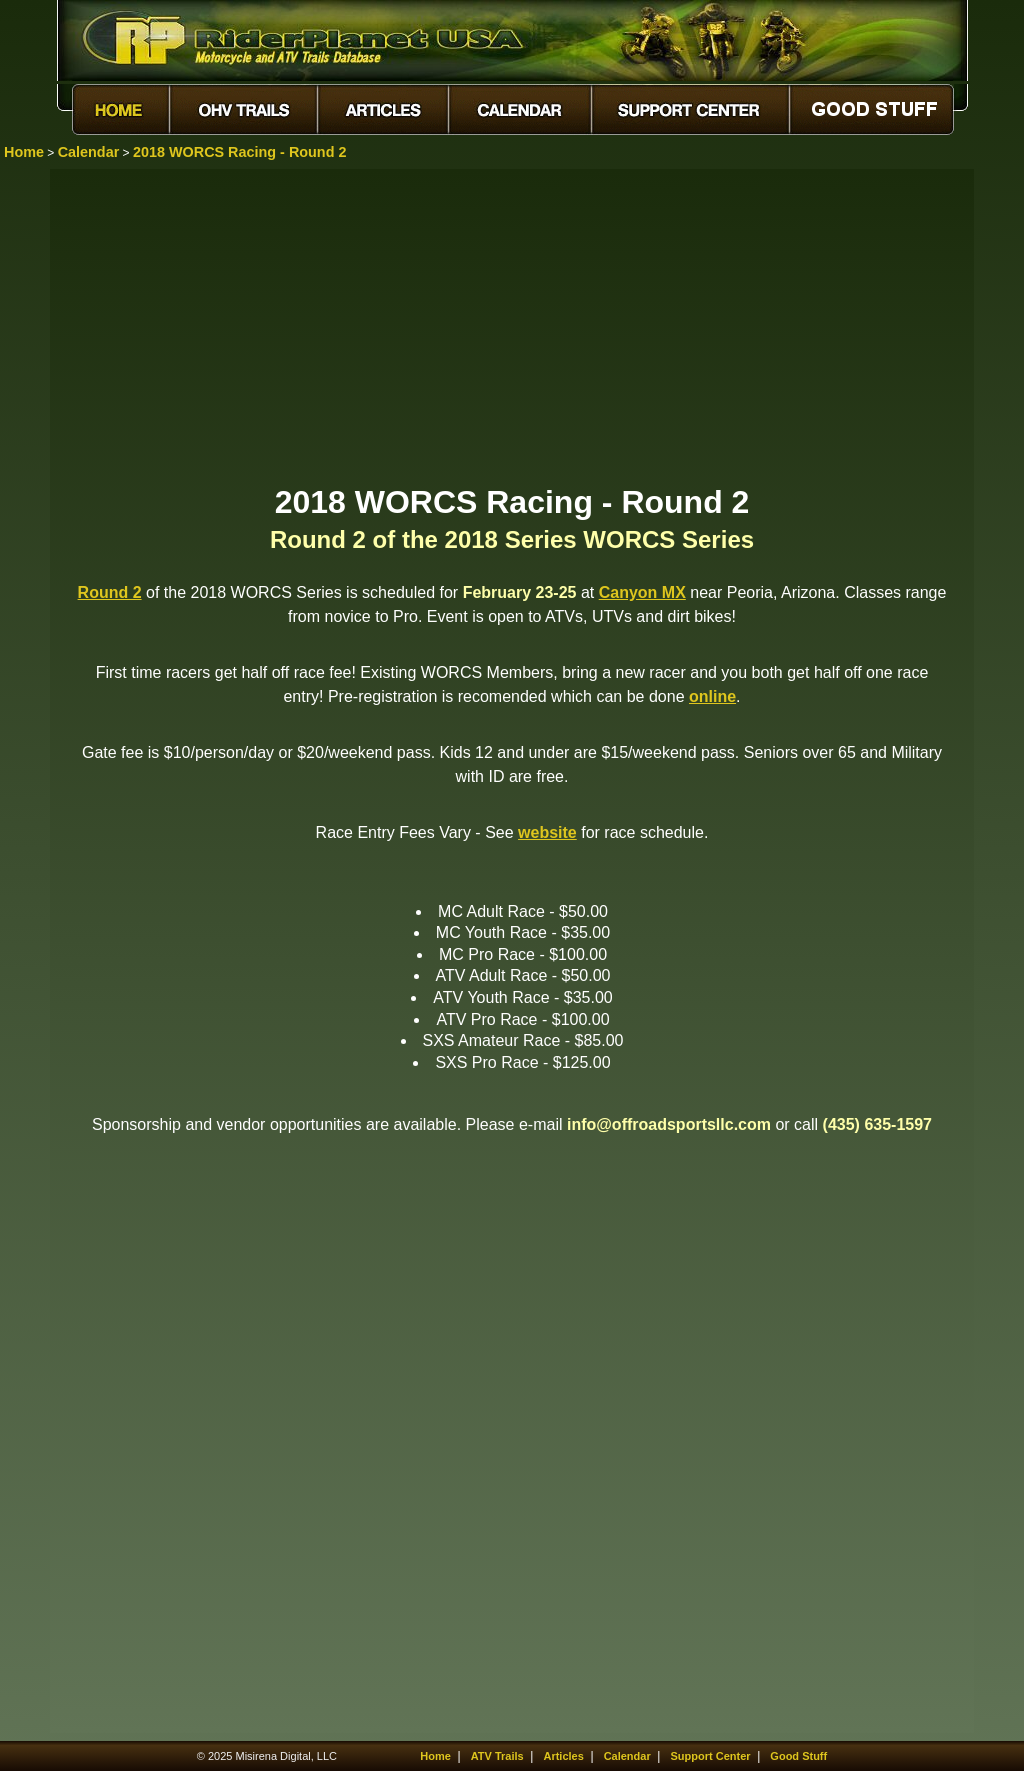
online (712, 696)
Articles (563, 1756)
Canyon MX (642, 592)
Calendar (89, 152)
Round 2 (110, 592)
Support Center (711, 1756)
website (547, 832)
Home (24, 152)
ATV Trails (497, 1756)
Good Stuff (798, 1756)
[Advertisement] (512, 325)
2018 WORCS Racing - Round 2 (240, 152)
